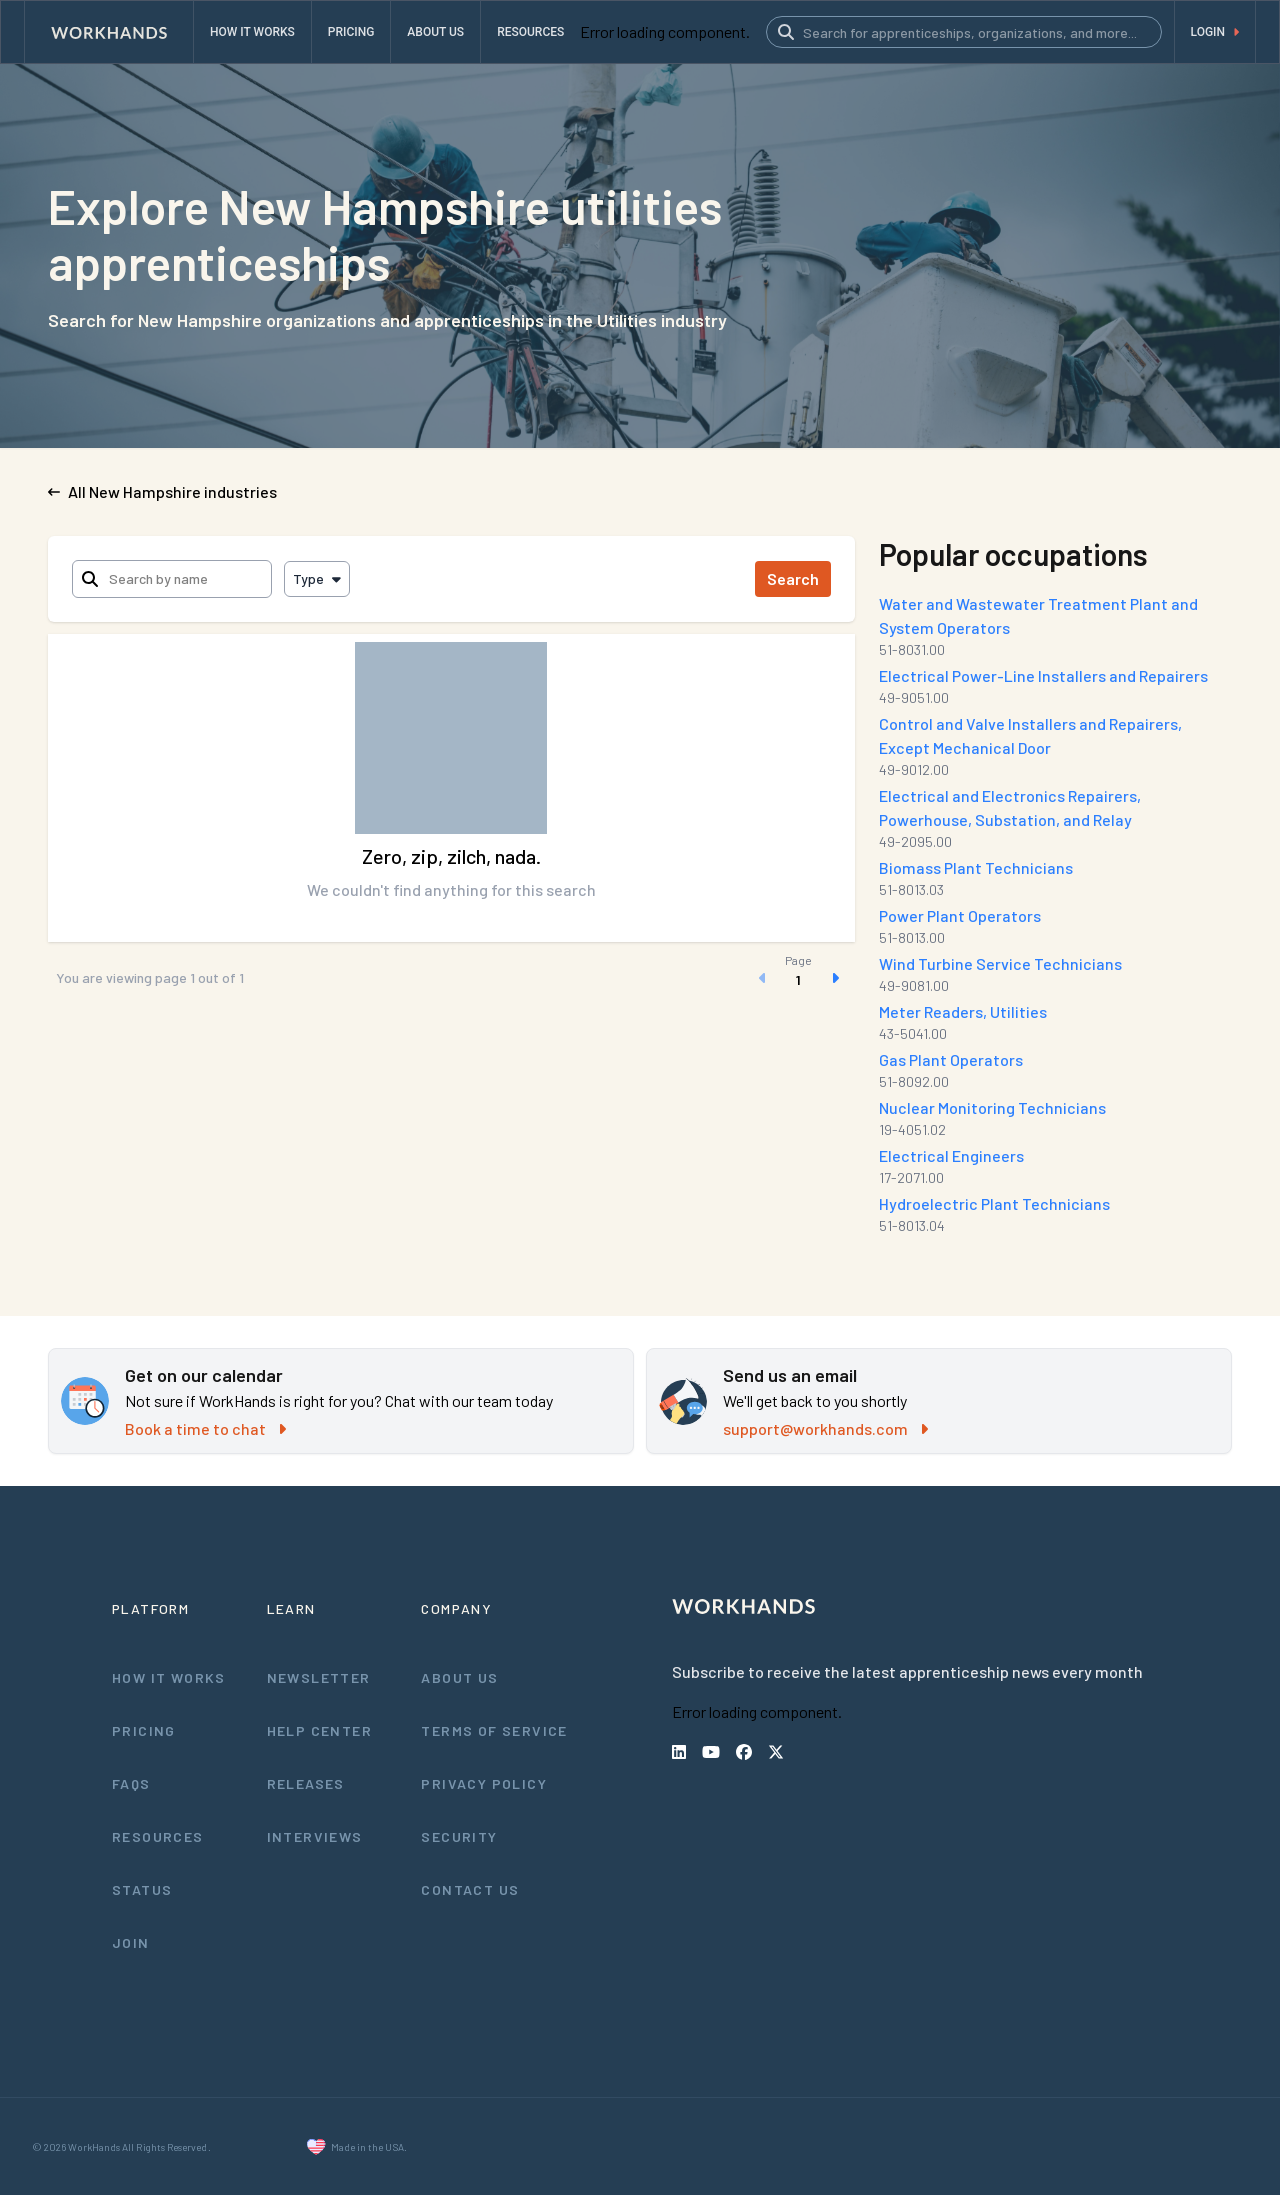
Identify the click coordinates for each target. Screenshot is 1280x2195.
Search (793, 578)
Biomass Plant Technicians (976, 867)
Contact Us (470, 1889)
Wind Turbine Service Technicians (1000, 963)
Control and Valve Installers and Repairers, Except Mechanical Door (1030, 735)
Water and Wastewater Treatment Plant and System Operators (1038, 615)
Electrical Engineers (951, 1155)
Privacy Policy (484, 1783)
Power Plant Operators (960, 915)
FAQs (131, 1783)
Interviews (315, 1836)
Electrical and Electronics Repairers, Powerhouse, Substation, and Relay (1010, 807)
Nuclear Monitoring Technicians (992, 1107)
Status (142, 1889)
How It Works (169, 1677)
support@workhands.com (825, 1428)
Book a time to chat (205, 1428)
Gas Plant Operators (951, 1059)
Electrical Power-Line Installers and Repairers (1043, 675)
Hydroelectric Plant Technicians (994, 1203)
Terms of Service (494, 1730)
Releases (306, 1783)
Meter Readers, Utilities (963, 1011)
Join (131, 1942)
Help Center (319, 1730)
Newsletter (319, 1677)
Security (459, 1836)
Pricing (144, 1730)
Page (798, 960)
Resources (158, 1836)
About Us (459, 1677)
